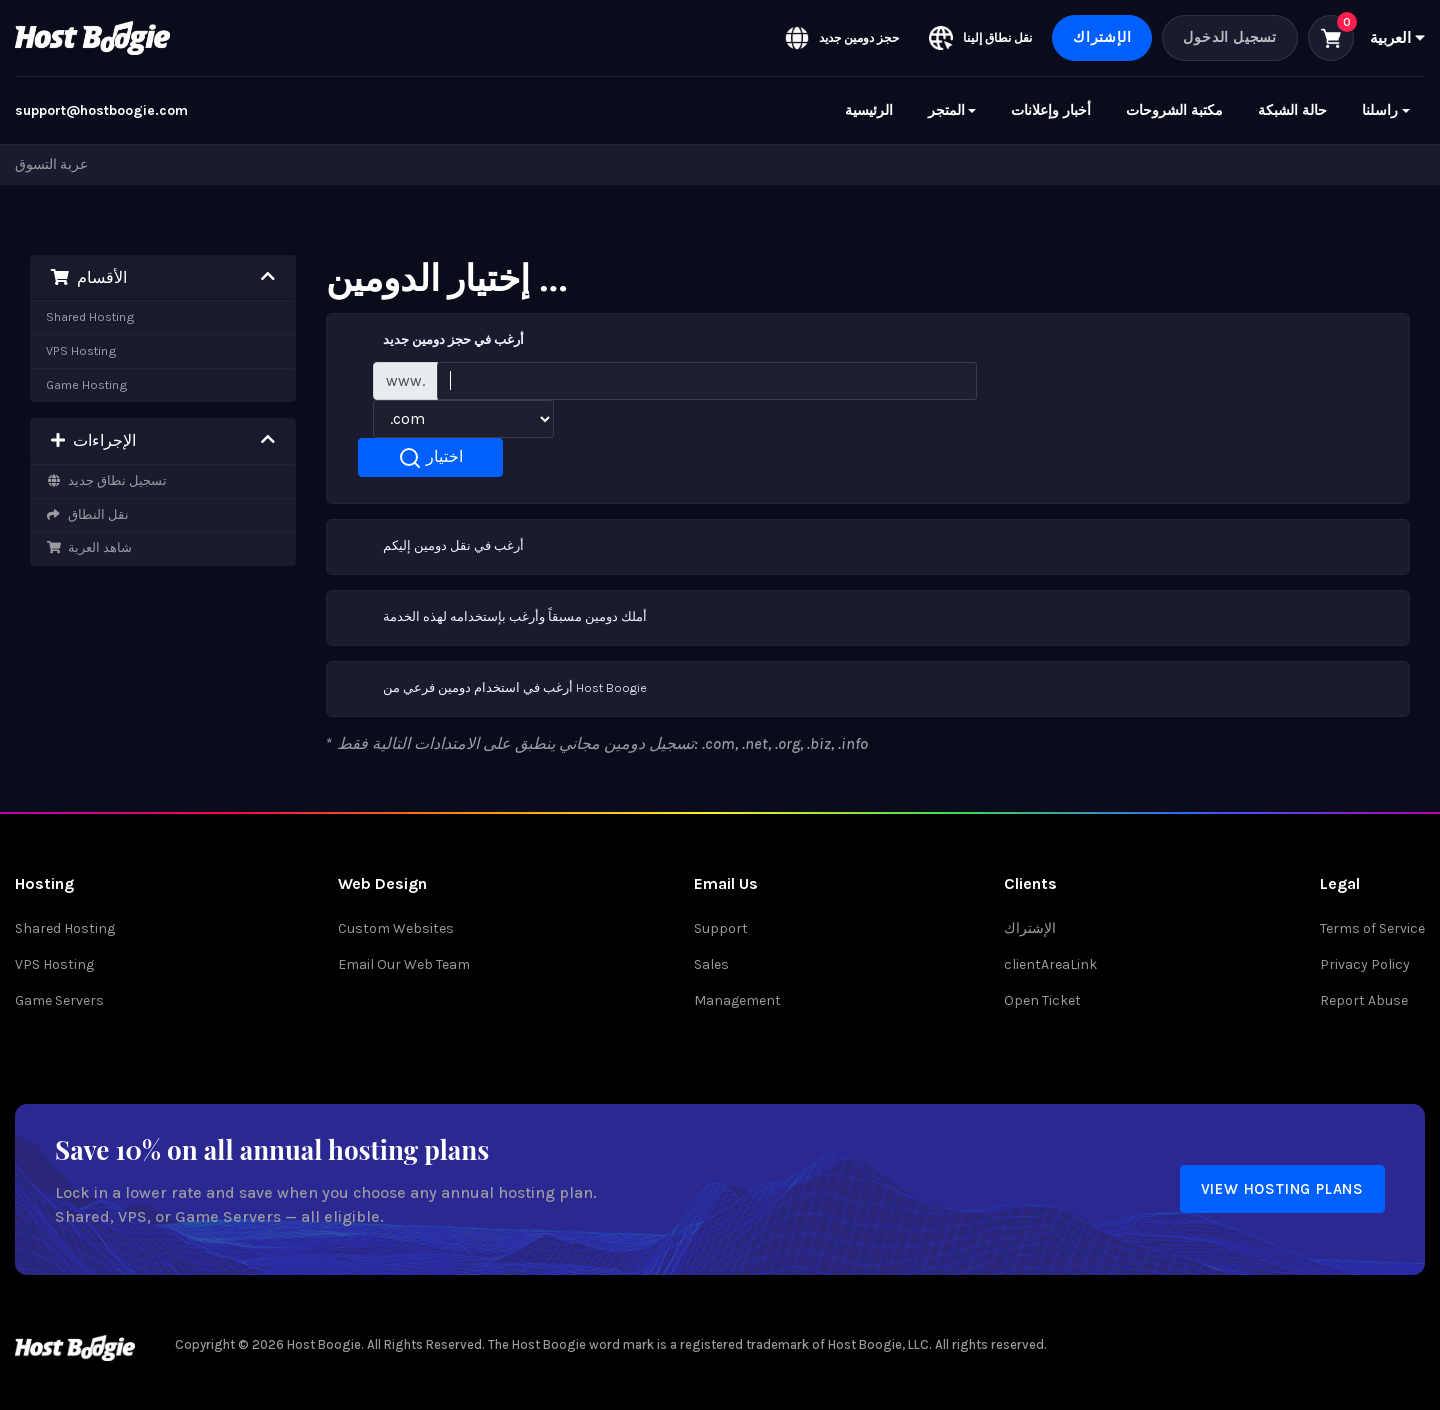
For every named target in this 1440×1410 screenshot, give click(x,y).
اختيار (430, 458)
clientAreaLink (1050, 964)
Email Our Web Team (404, 964)
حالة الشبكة (1292, 110)
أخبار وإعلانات (1051, 110)
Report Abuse (1364, 1000)
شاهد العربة (89, 547)
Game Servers (59, 1000)
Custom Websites (396, 928)
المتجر (946, 110)
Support (721, 928)
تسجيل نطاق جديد (106, 480)
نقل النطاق (87, 514)
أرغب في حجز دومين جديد (433, 341)
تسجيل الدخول (1230, 37)
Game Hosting (87, 384)
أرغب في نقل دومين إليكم (433, 547)
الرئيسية (869, 110)
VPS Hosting (81, 350)
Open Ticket (1042, 1000)
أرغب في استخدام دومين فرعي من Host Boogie (495, 689)
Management (737, 1000)
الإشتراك (1102, 37)
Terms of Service (1372, 928)
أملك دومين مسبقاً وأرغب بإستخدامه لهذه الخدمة (495, 618)
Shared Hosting (90, 316)
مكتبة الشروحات (1174, 110)
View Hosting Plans (1282, 1189)
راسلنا (1380, 110)
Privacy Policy (1365, 964)
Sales (711, 964)
